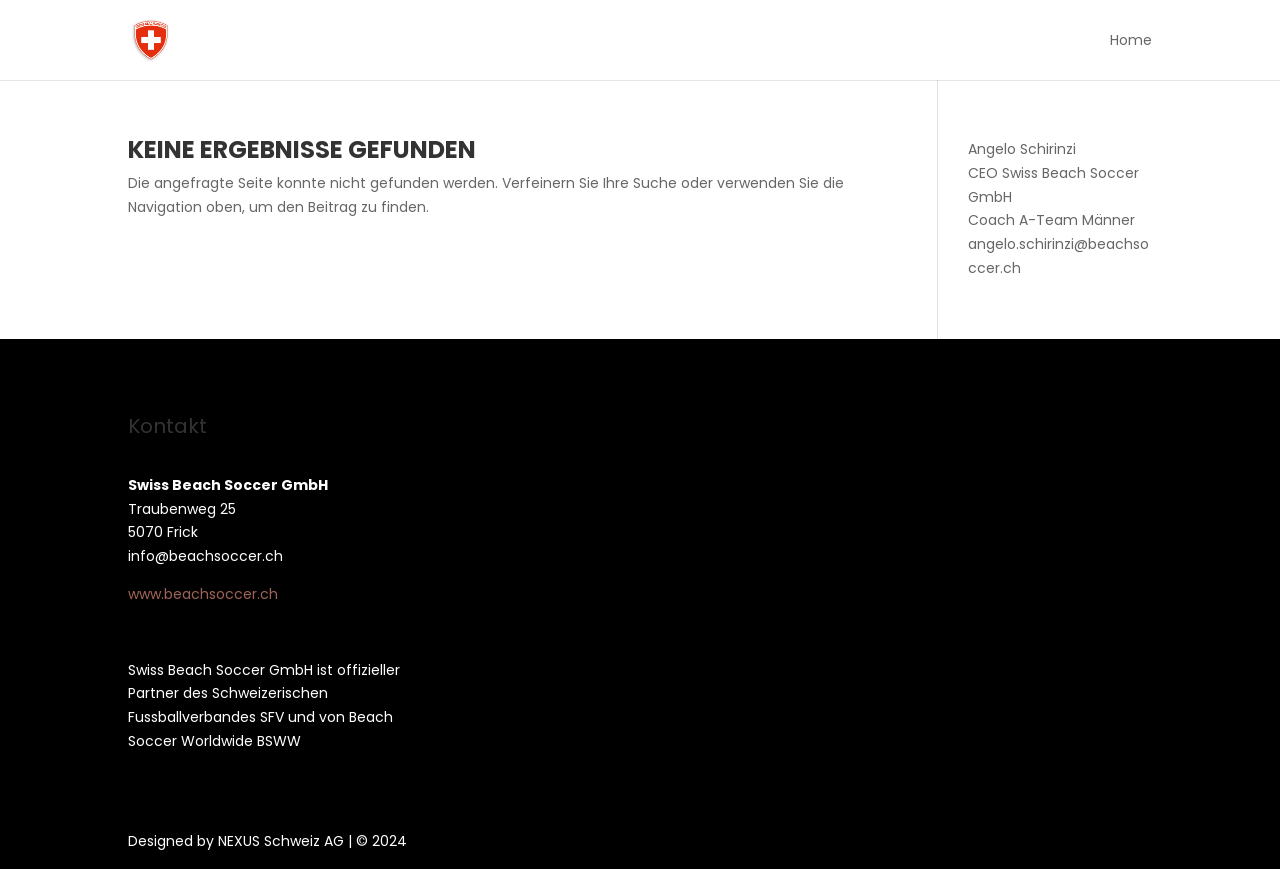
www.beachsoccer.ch (203, 594)
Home (1131, 41)
